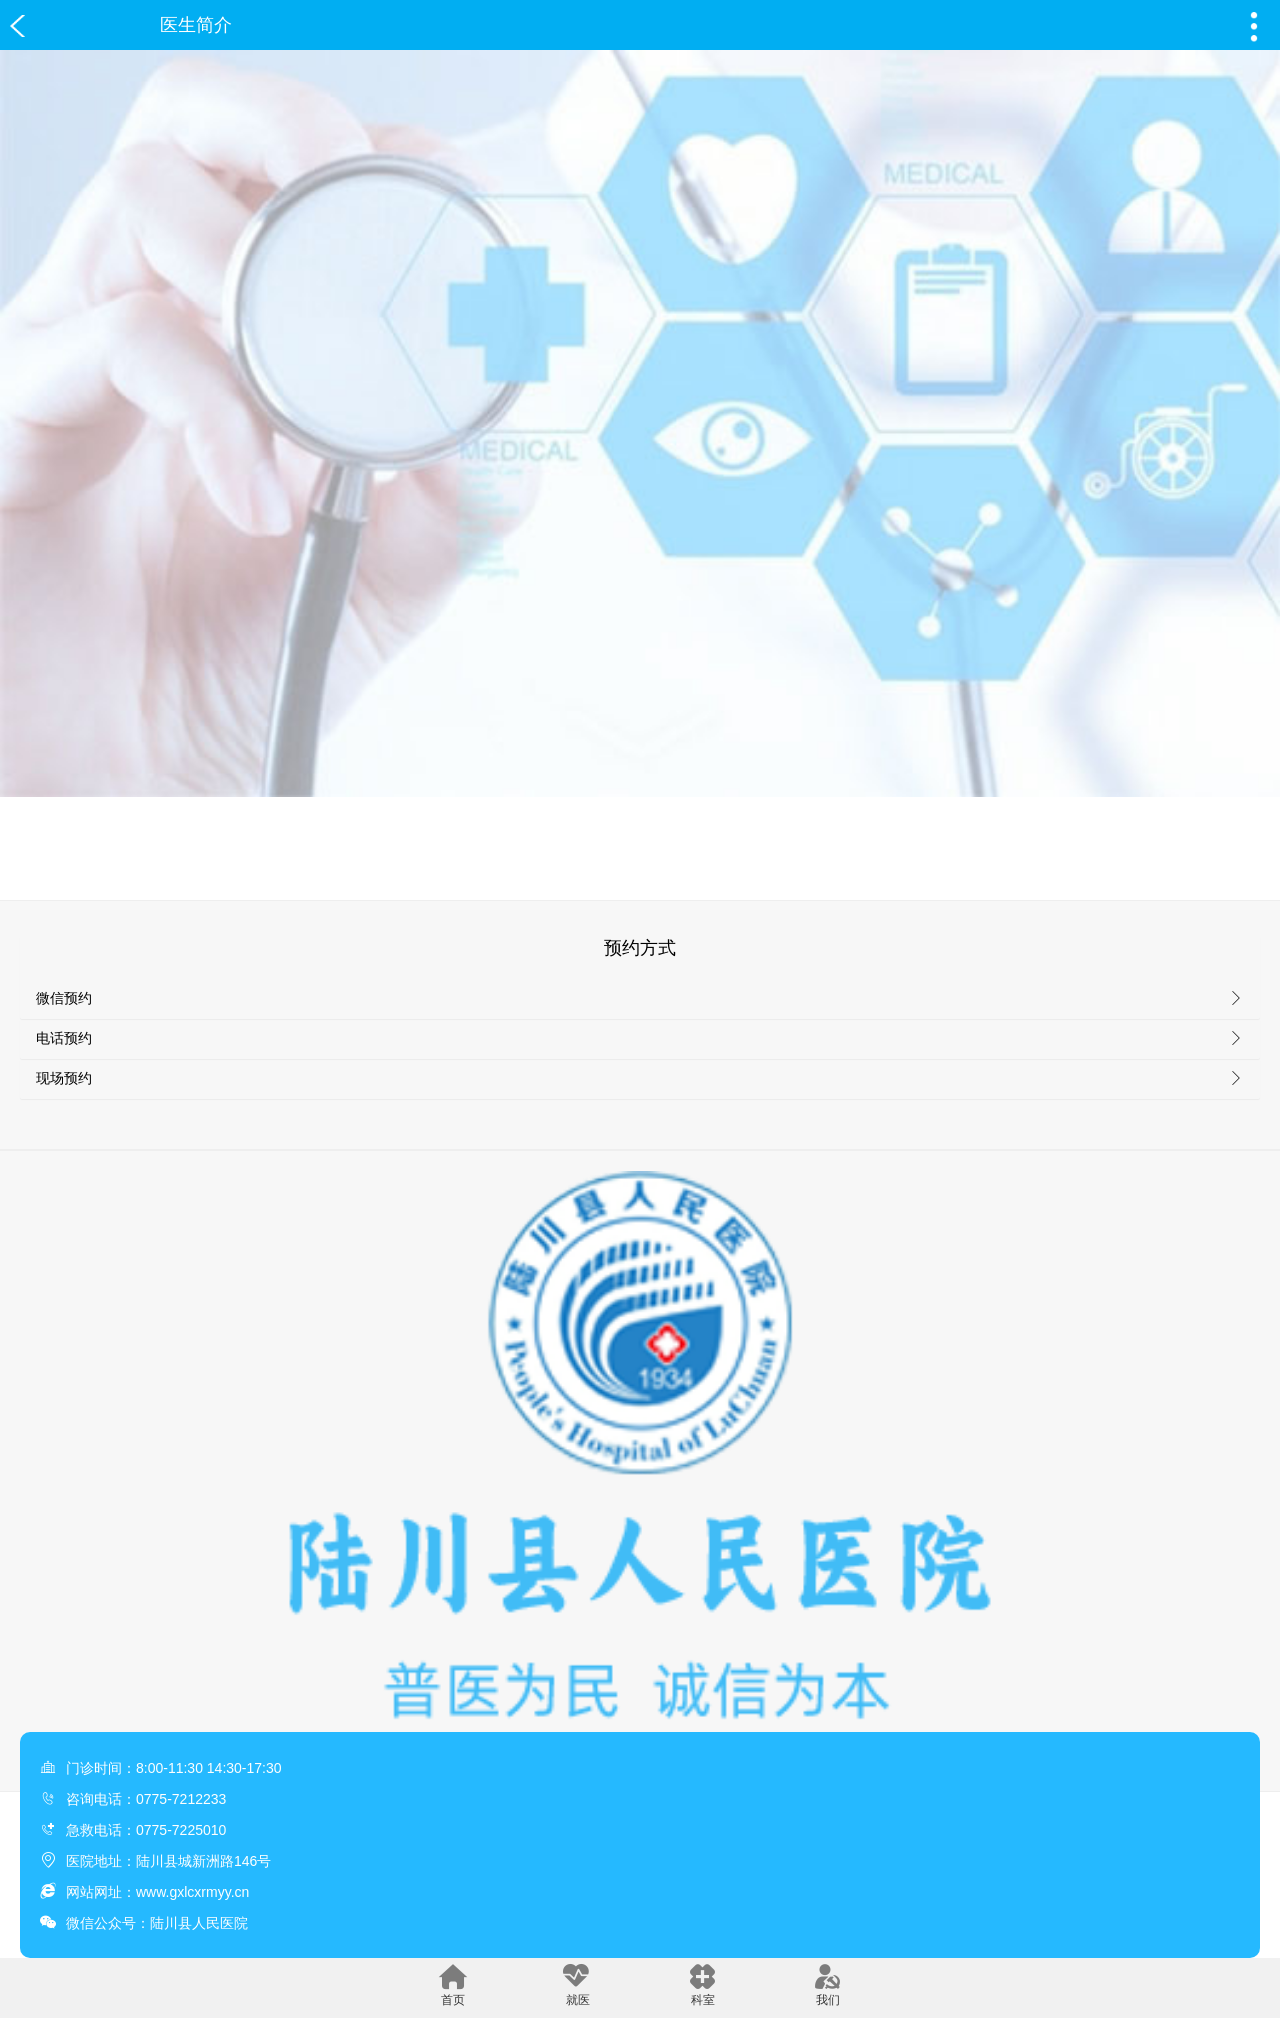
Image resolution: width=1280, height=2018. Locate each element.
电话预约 (64, 1038)
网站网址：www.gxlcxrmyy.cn (157, 1892)
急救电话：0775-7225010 (146, 1830)
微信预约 (64, 998)
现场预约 (64, 1078)
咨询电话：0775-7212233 (146, 1799)
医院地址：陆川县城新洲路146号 (168, 1861)
